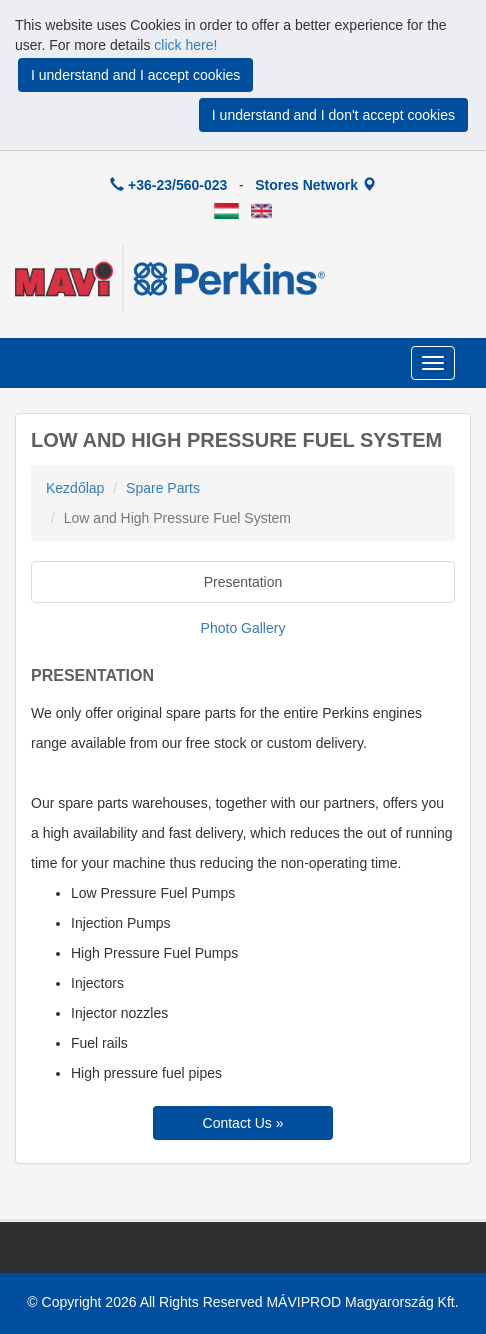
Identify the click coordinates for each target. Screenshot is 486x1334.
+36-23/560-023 (168, 185)
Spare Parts (163, 488)
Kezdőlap (75, 488)
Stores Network (315, 185)
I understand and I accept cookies (135, 75)
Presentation (243, 582)
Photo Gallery (243, 628)
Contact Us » (243, 1123)
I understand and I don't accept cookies (333, 115)
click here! (185, 45)
